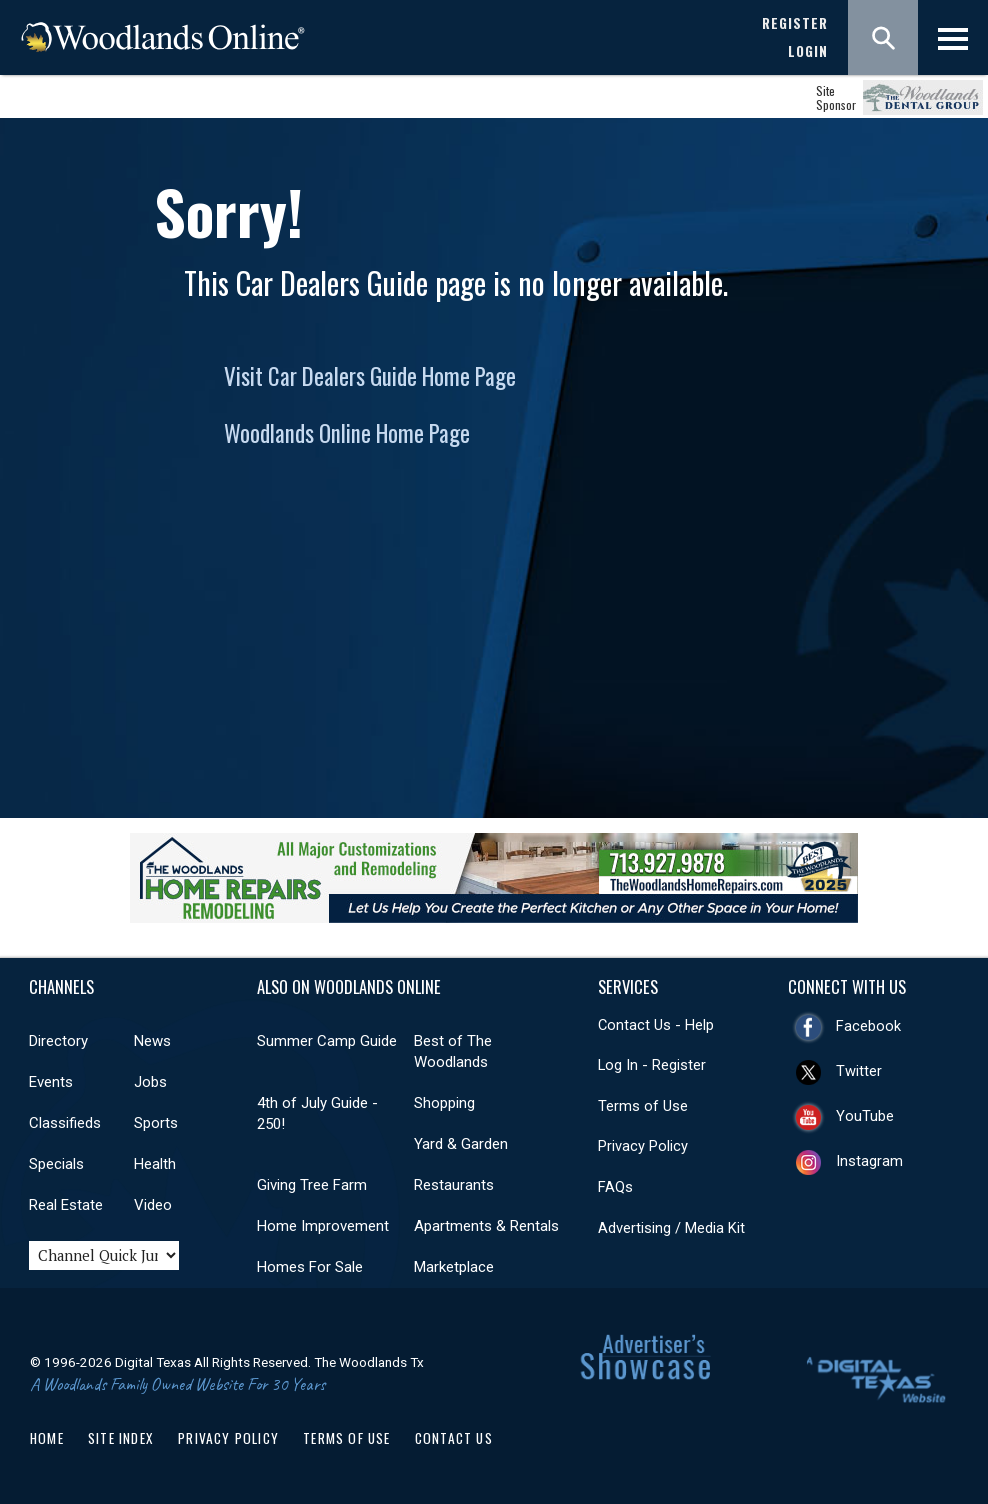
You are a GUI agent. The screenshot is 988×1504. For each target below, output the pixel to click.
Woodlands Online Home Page (347, 433)
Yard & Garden (461, 1144)
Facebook (868, 1026)
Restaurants (454, 1185)
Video (153, 1205)
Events (51, 1082)
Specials (56, 1164)
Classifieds (65, 1123)
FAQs (615, 1187)
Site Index (121, 1438)
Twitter (859, 1071)
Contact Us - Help (656, 1025)
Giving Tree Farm (312, 1185)
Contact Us (454, 1438)
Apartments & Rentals (486, 1226)
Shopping (444, 1103)
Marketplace (454, 1267)
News (152, 1041)
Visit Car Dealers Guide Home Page (370, 376)
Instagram (869, 1161)
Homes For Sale (310, 1267)
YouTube (865, 1116)
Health (155, 1164)
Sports (156, 1123)
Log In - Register (652, 1065)
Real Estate (66, 1205)
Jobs (150, 1082)
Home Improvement (323, 1226)
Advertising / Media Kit (671, 1228)
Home (47, 1438)
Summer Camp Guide (327, 1041)
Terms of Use (643, 1106)
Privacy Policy (643, 1146)
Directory (58, 1041)
